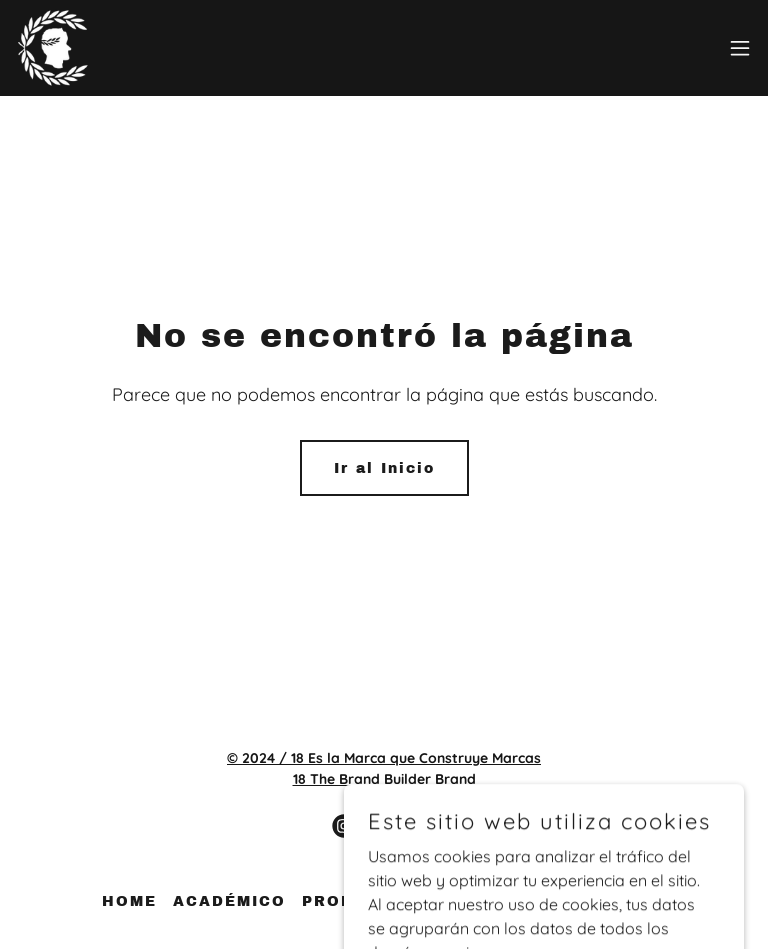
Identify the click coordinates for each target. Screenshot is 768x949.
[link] (53, 48)
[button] (740, 48)
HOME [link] (129, 901)
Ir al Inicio (384, 468)
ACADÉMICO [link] (229, 901)
